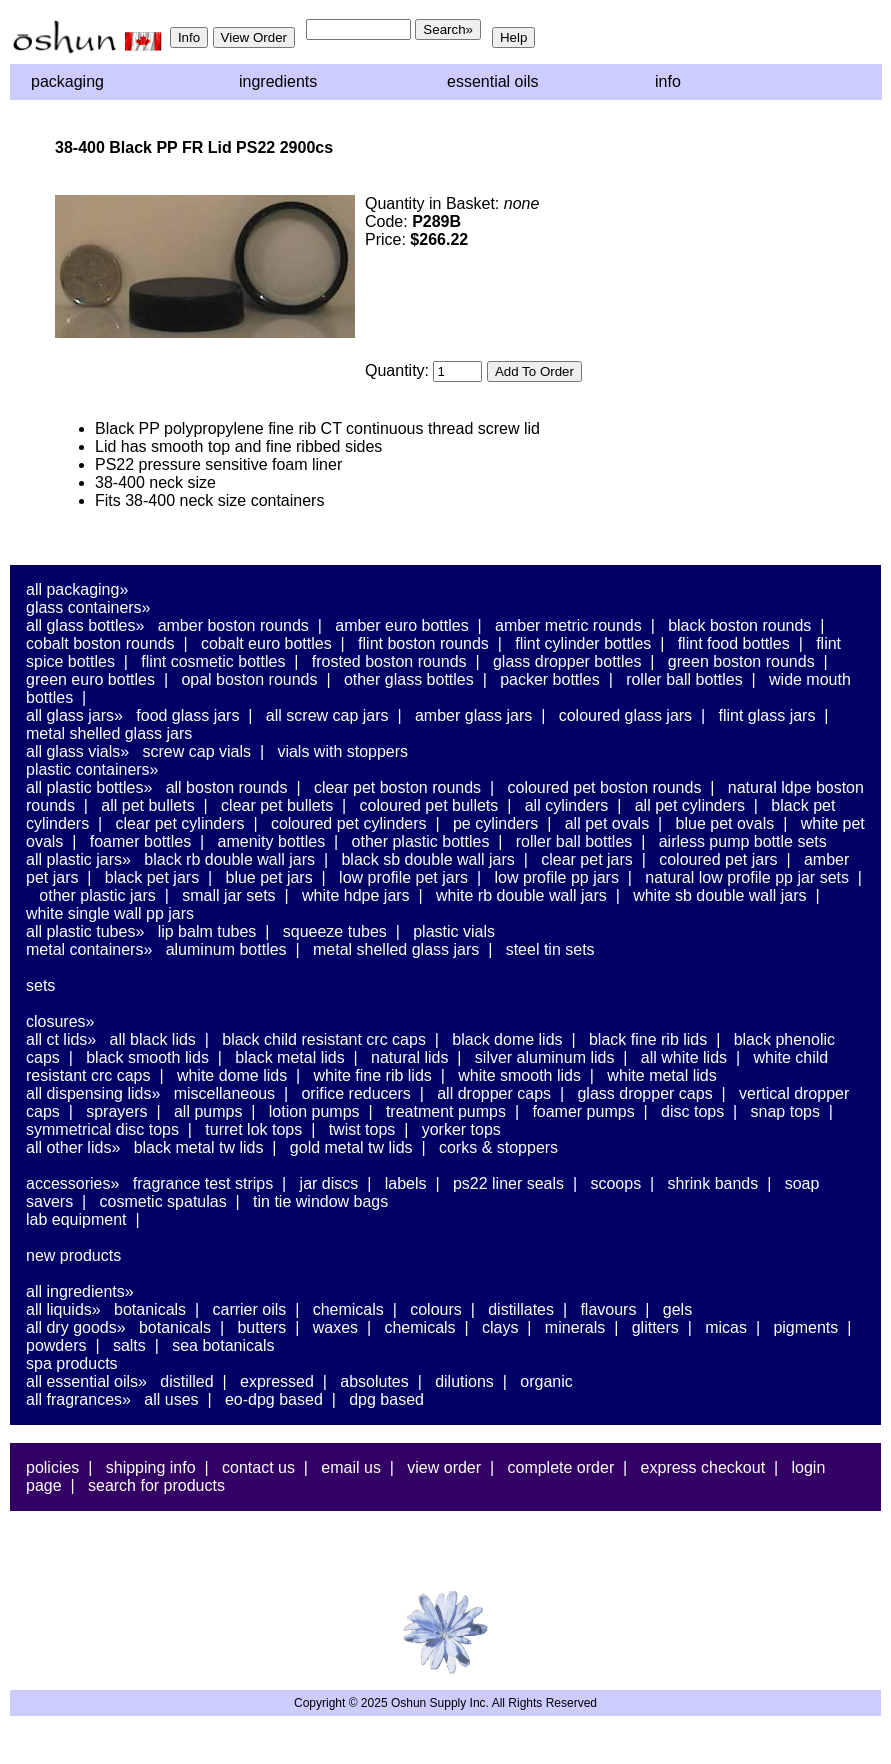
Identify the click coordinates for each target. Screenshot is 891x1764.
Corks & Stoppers (498, 1147)
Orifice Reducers (355, 1093)
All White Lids (684, 1057)
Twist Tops (362, 1129)
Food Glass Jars (187, 715)
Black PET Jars (152, 877)
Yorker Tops (461, 1129)
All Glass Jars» (74, 715)
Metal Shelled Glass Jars (109, 733)
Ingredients (278, 81)
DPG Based (386, 1399)
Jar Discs (329, 1183)
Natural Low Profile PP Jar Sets (747, 877)
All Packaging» (77, 589)
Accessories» (72, 1183)
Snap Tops (785, 1111)
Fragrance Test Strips (203, 1183)
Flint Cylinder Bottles (583, 643)
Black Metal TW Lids (199, 1147)
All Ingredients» (80, 1291)
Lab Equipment (76, 1219)
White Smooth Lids (519, 1075)
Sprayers (116, 1111)
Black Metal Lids (289, 1057)
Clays (500, 1327)
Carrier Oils (250, 1309)
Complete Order (560, 1467)
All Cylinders (567, 805)
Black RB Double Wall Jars (229, 859)
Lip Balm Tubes (207, 931)
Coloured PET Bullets (429, 805)
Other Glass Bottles (409, 679)
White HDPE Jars (356, 895)
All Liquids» (63, 1309)
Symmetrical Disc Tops (102, 1129)
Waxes (335, 1327)
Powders (56, 1345)
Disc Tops (692, 1111)
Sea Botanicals (223, 1345)
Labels (406, 1183)
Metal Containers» (89, 949)
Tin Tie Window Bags (320, 1201)
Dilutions (464, 1381)
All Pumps (208, 1111)
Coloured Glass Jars (625, 715)
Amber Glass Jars (473, 715)
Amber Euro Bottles (401, 625)
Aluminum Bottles (226, 949)
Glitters (655, 1327)
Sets (40, 985)
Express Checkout (703, 1467)
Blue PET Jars (269, 877)
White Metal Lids (661, 1075)
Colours (436, 1309)
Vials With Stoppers (342, 751)
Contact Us (258, 1467)
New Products (73, 1255)
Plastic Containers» (92, 769)
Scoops (615, 1183)
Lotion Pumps (314, 1111)
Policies (52, 1467)
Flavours (608, 1309)
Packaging (67, 81)
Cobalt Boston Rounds (100, 643)
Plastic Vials (454, 931)
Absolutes (374, 1381)
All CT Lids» (61, 1039)
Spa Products (72, 1363)
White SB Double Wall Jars (719, 895)
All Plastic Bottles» (89, 787)
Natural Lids (409, 1057)
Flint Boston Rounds (423, 643)
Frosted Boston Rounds (389, 661)
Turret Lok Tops (253, 1129)
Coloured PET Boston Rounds (605, 787)
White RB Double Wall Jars (521, 895)
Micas (726, 1327)
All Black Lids (153, 1039)
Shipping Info (151, 1467)
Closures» (60, 1021)
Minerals (575, 1327)
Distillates (521, 1309)
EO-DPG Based (274, 1399)
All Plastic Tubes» (85, 931)
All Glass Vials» (77, 751)
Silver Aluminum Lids (545, 1057)
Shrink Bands (713, 1183)
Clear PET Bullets (277, 805)
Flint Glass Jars (767, 715)
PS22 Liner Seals (508, 1183)
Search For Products (156, 1485)
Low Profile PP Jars (556, 877)
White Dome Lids (232, 1075)
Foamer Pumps (583, 1111)
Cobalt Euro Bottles (266, 643)
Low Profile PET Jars (403, 877)
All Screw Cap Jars (327, 715)
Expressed (277, 1381)
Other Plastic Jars (97, 895)
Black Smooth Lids (147, 1057)
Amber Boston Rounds (233, 625)
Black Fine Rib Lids (648, 1039)
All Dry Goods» (76, 1327)
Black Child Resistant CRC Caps (324, 1039)
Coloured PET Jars (718, 859)
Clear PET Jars (587, 859)
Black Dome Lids (507, 1039)
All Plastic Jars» (78, 859)
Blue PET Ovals (725, 823)
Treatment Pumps (446, 1111)
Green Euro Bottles (90, 679)
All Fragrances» (78, 1399)
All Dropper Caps (494, 1093)
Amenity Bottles (272, 841)
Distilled (186, 1381)
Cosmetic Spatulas (163, 1201)
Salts (129, 1345)
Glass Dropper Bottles (567, 661)
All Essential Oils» (86, 1381)
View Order (444, 1467)
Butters (261, 1327)
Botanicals (150, 1309)
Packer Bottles (550, 679)
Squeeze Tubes (335, 931)
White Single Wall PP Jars (110, 913)
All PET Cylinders (690, 805)
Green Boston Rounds (741, 661)
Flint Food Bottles (734, 643)
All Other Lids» (73, 1147)
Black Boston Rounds (739, 625)
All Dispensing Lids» (93, 1093)
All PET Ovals (607, 823)
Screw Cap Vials (197, 751)
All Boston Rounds (227, 787)
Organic (546, 1381)
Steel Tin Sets (550, 949)
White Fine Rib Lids (373, 1075)
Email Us (351, 1467)
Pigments (805, 1327)
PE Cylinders (495, 823)
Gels (677, 1309)
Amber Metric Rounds (568, 625)
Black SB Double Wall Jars (427, 859)
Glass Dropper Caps (644, 1093)
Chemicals (348, 1309)
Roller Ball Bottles (684, 679)
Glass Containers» (88, 607)
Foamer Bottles (140, 841)
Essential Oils (493, 81)
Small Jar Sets (228, 895)
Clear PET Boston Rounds (397, 787)
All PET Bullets (147, 805)
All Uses (171, 1399)
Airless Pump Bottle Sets (743, 841)
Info (668, 81)
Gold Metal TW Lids (351, 1147)
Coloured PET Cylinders (349, 823)
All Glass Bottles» (85, 625)
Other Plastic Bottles (421, 841)
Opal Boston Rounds (249, 679)
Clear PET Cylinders (180, 823)
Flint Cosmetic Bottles (213, 661)
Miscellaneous (224, 1093)
